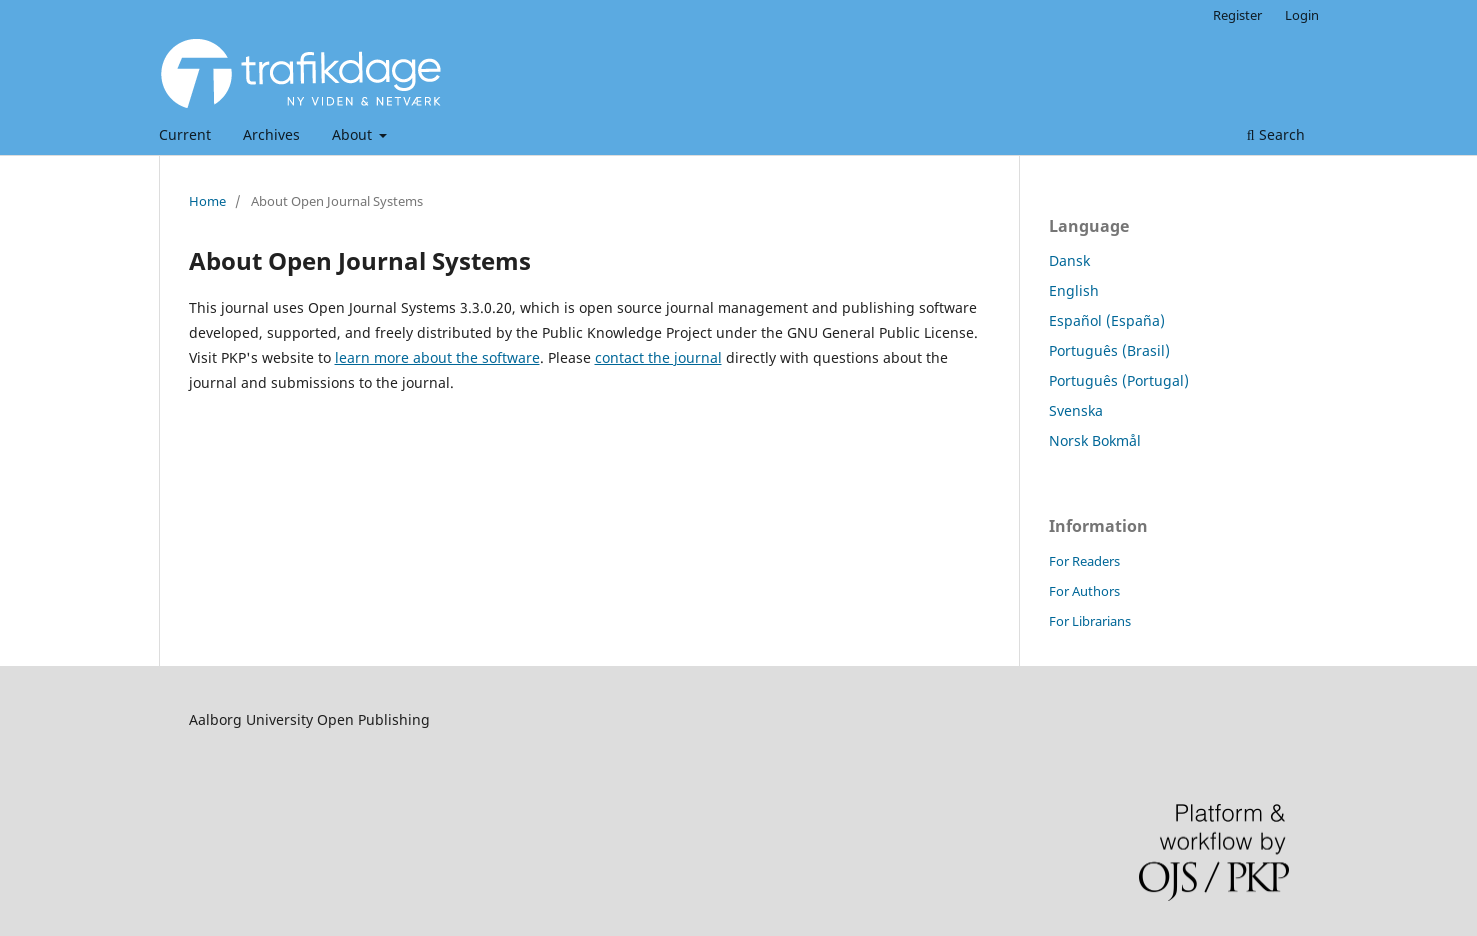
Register (1237, 15)
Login (1302, 15)
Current (185, 134)
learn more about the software (437, 357)
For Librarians (1090, 621)
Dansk (1069, 260)
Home (207, 201)
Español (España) (1107, 320)
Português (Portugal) (1119, 380)
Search (1276, 134)
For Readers (1084, 561)
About (354, 134)
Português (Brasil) (1109, 350)
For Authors (1084, 591)
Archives (271, 134)
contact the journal (658, 357)
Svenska (1076, 410)
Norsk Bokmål (1095, 440)
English (1074, 290)
